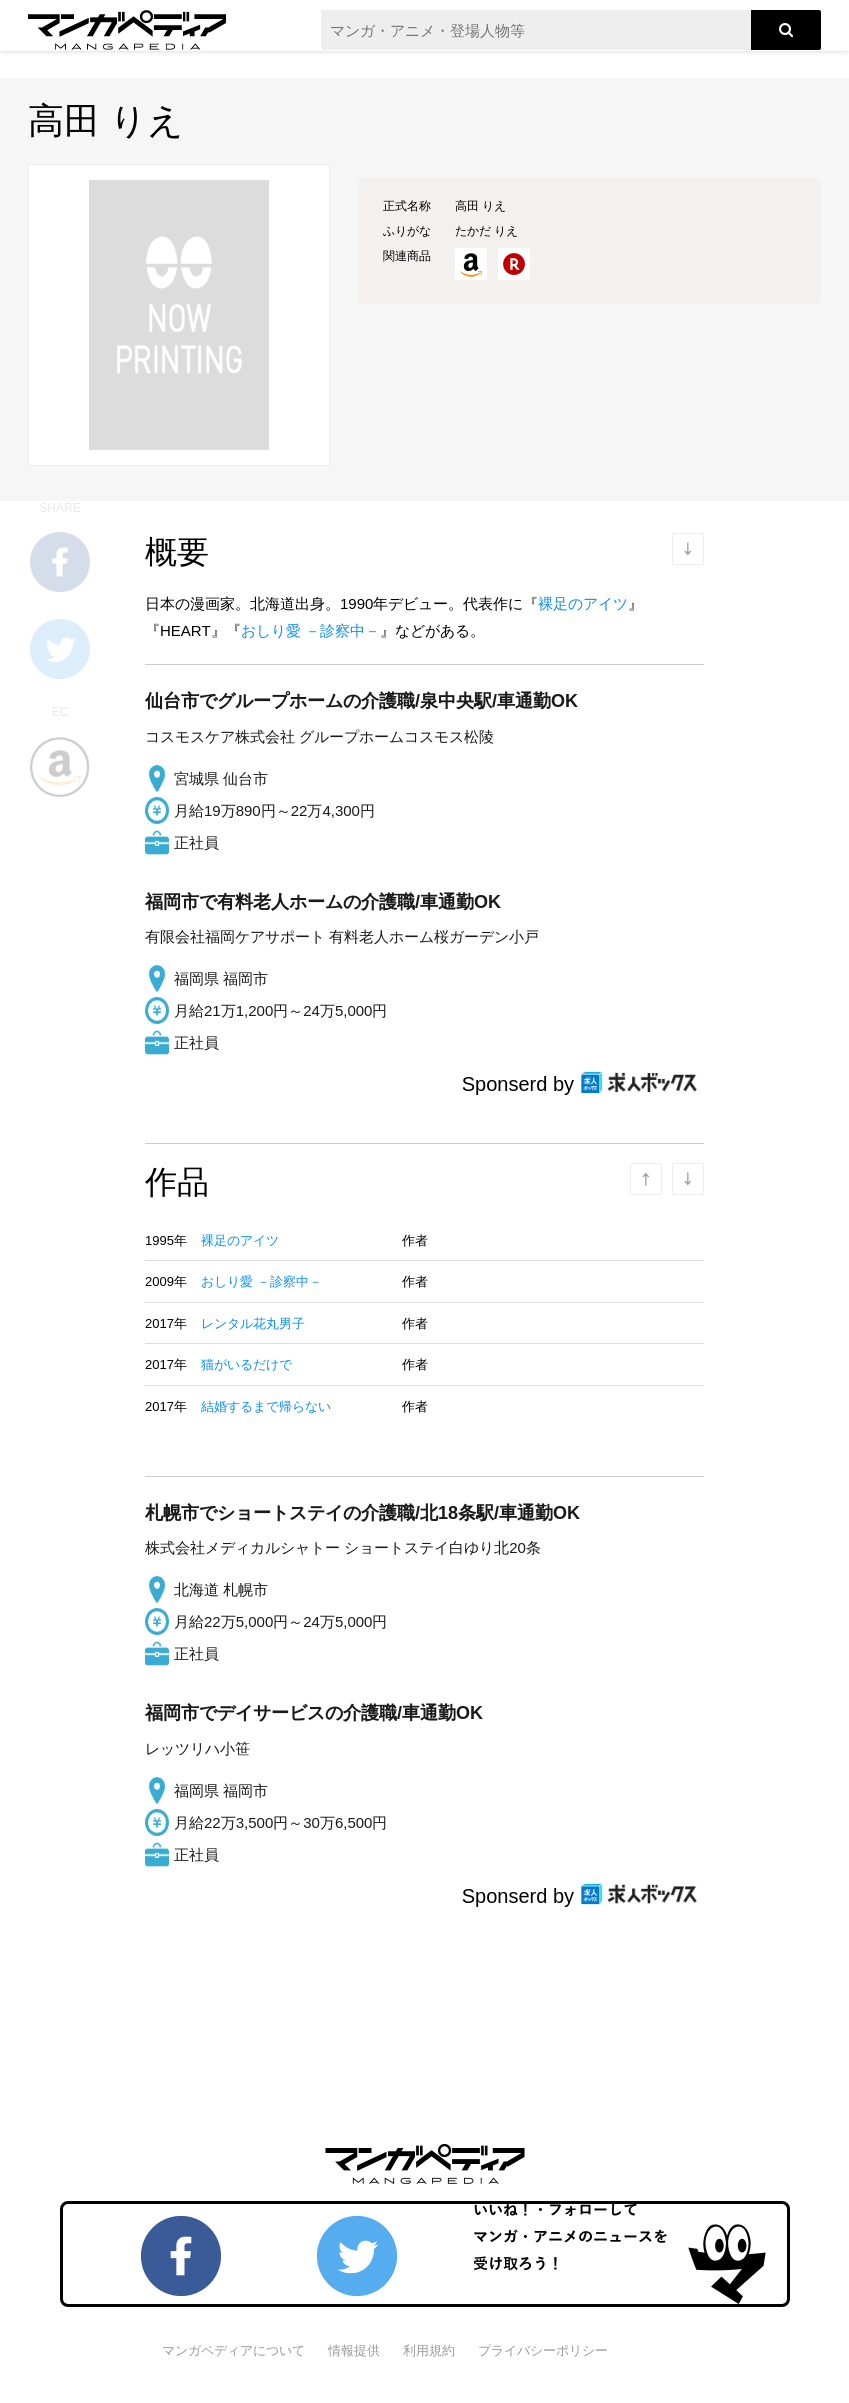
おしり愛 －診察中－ (310, 630)
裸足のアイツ (583, 603)
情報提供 (354, 2350)
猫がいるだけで (246, 1364)
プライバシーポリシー (543, 2350)
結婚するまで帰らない (266, 1406)
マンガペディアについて (233, 2350)
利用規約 (429, 2350)
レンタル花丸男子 (253, 1323)
